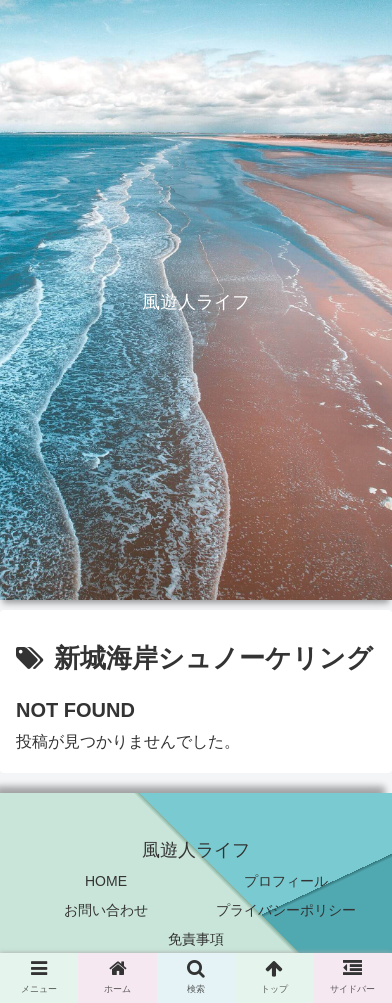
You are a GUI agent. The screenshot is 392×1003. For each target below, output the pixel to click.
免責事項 (196, 939)
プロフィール (286, 881)
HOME (106, 881)
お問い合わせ (106, 910)
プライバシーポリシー (286, 910)
